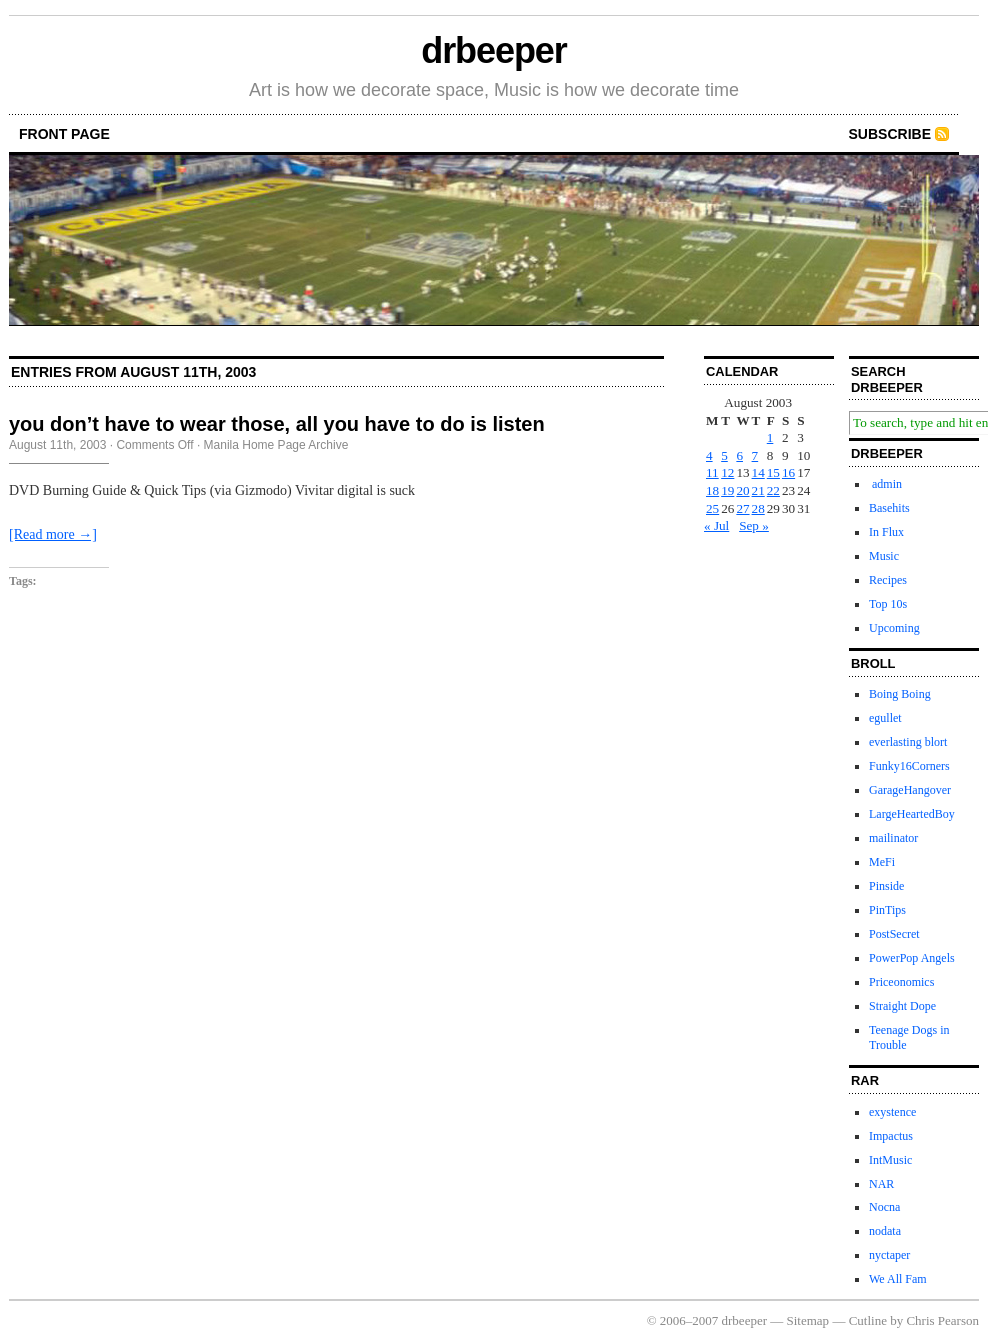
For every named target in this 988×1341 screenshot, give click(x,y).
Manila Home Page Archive (276, 445)
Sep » (754, 525)
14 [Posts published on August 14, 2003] (758, 472)
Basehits (889, 508)
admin (885, 484)
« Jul (716, 525)
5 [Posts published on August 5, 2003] (724, 455)
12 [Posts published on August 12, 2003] (727, 472)
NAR (881, 1184)
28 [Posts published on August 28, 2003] (758, 508)
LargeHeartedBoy (912, 814)
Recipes (888, 580)
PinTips (887, 910)
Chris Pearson (942, 1320)
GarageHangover (910, 790)
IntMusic (890, 1160)
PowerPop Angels (912, 958)
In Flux (886, 532)
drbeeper (493, 50)
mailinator (893, 838)
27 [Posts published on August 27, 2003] (742, 508)
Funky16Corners (909, 766)
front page (64, 134)
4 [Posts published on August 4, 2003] (709, 455)
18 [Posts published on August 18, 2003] (712, 490)
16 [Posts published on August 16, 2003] (788, 472)
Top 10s (888, 604)
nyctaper (889, 1255)
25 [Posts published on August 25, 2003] (712, 508)
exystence (892, 1112)
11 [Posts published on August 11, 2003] (712, 472)
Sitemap (808, 1320)
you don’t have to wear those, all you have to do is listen (277, 424)
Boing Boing (900, 694)
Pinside (886, 886)
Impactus (891, 1136)
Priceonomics (901, 982)
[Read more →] (53, 534)
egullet (885, 718)
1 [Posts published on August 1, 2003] (770, 437)
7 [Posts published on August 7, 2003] (755, 455)
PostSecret (894, 934)
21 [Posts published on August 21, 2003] (758, 490)
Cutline (868, 1320)
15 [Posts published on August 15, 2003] (773, 472)
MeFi (882, 862)
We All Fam (898, 1279)
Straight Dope (902, 1006)
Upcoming (894, 628)
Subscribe (890, 134)
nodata (885, 1231)
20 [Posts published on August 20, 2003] (742, 490)
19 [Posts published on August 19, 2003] (727, 490)
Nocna (884, 1207)
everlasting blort (908, 742)
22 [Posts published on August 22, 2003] (773, 490)
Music (884, 556)
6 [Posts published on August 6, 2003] (739, 455)
